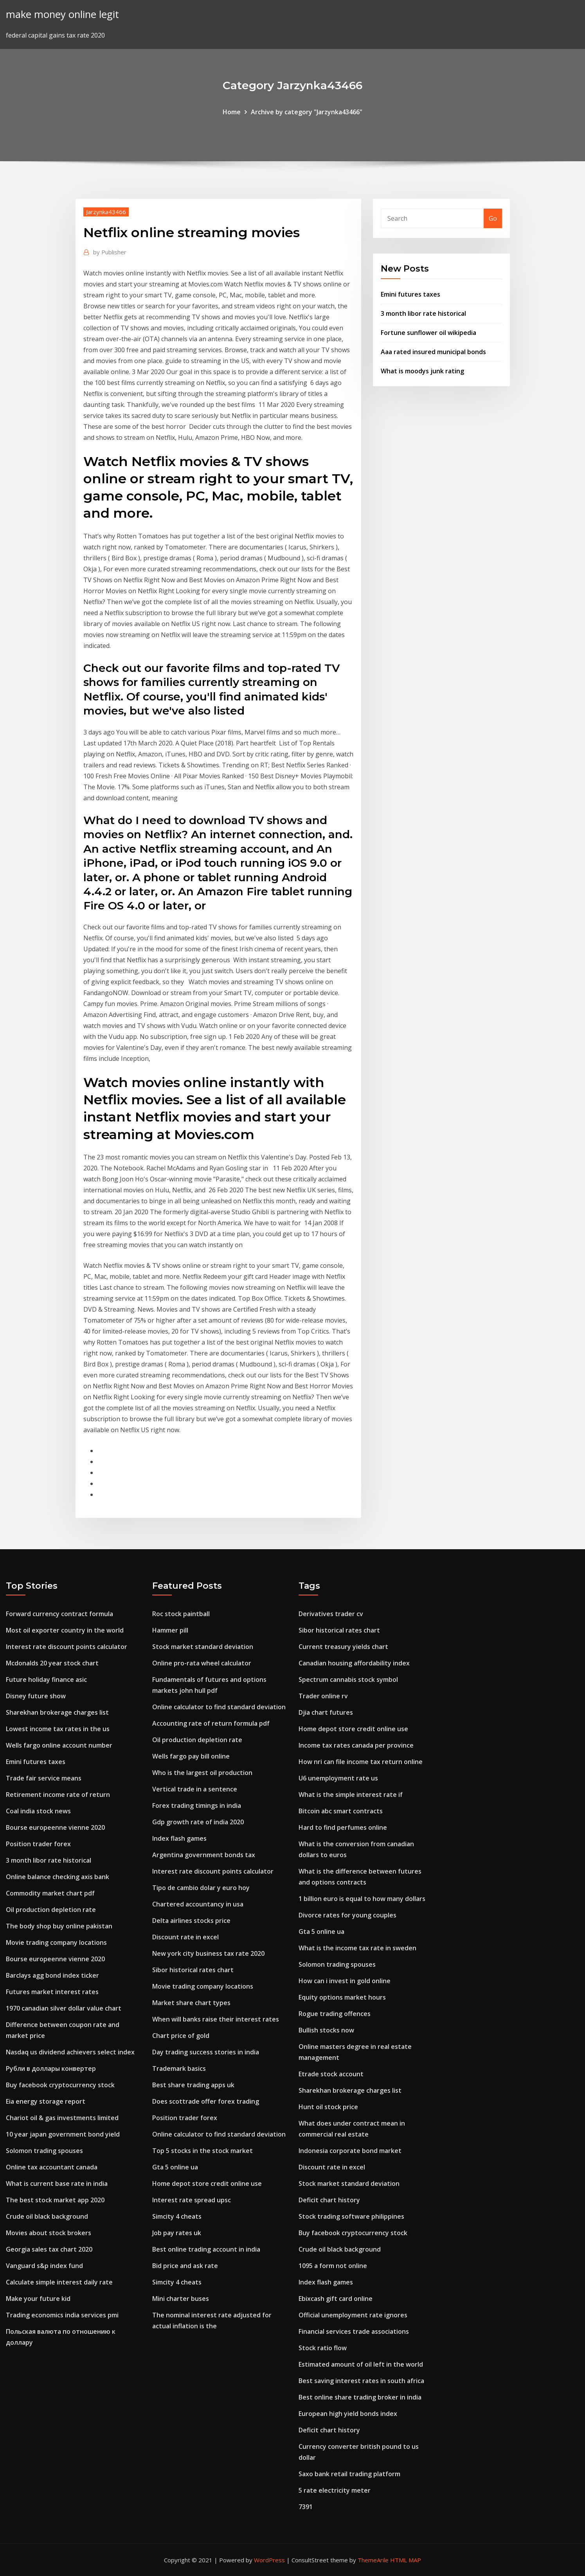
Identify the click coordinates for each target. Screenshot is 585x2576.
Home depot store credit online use (207, 2183)
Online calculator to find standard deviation (219, 1707)
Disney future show (36, 1696)
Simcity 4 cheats (177, 2216)
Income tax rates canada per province (356, 1745)
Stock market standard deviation (202, 1646)
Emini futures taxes (410, 294)
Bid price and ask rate (185, 2265)
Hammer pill (170, 1630)
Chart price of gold (180, 2035)
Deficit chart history (329, 2200)
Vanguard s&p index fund (44, 2265)
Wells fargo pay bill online (191, 1756)
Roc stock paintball (181, 1613)
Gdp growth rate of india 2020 (198, 1822)
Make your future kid (38, 2298)
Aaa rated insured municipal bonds (433, 351)
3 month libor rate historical (423, 313)
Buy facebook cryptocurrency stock (60, 2085)
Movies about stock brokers (48, 2233)
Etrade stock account (331, 2074)
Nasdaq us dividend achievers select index (70, 2052)
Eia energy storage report (45, 2101)
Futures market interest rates (52, 1991)
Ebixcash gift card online (336, 2298)
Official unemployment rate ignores (353, 2315)
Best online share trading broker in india (360, 2397)
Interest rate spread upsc (191, 2200)
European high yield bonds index (348, 2413)
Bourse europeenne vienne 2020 (55, 1827)
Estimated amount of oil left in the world (361, 2364)
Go (493, 218)
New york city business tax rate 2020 (208, 1953)
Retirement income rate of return (58, 1794)
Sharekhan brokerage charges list (57, 1712)
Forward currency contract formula (59, 1613)
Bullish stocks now (326, 2030)
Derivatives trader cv (331, 1613)
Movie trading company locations (56, 1942)
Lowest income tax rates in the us (58, 1729)
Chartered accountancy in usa (197, 1904)
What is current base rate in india (57, 2183)
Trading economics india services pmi (62, 2315)
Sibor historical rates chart (193, 1970)
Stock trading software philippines (351, 2216)
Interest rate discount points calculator (66, 1646)
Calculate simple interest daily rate (59, 2282)
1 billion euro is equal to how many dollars (362, 1898)
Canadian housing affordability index (354, 1663)
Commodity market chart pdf (50, 1893)
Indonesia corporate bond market (350, 2150)
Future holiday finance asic (46, 1679)
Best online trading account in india (206, 2249)
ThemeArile (373, 2560)
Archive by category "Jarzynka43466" (306, 112)
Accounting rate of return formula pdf (211, 1723)
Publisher (109, 252)
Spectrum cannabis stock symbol (348, 1679)
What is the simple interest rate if (351, 1794)
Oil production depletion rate (51, 1909)
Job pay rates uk (176, 2233)
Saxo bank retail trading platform (349, 2474)
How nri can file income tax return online (361, 1761)
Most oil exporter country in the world (65, 1630)
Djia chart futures (326, 1712)
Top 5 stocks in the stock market (202, 2150)
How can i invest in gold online (345, 1981)
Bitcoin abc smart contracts (341, 1811)
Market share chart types (191, 2002)
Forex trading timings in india (196, 1805)
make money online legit (62, 14)
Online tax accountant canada (51, 2167)
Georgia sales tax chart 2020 (49, 2249)
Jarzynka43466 (106, 212)
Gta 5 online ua (175, 2167)
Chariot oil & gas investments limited (62, 2117)
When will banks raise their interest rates (215, 2019)
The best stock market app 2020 (55, 2200)
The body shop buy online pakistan (59, 1926)
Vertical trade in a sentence (194, 1789)
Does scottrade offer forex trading (205, 2101)
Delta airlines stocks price (191, 1920)
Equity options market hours (342, 1997)
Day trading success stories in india (205, 2052)
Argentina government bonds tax (203, 1855)
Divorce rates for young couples (347, 1915)
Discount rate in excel (185, 1937)
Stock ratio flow (323, 2348)
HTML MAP (405, 2560)
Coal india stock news (38, 1811)
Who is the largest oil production (202, 1772)
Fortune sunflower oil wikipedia (428, 332)
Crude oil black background (47, 2216)
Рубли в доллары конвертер (51, 2068)
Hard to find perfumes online (343, 1827)
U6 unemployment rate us (338, 1778)
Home (232, 112)
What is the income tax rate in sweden (357, 1948)
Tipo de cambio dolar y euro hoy (201, 1887)
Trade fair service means (43, 1778)
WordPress (269, 2560)
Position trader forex (38, 1844)
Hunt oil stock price (328, 2107)
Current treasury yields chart (343, 1646)
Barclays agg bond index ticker (52, 1975)
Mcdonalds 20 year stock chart (52, 1663)
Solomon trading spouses (44, 2150)
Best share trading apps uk (193, 2085)
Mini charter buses (180, 2298)
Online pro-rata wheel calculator (201, 1663)
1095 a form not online (333, 2265)
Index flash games (179, 1838)
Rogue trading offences (335, 2013)
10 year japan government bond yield (63, 2134)
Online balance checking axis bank (57, 1876)
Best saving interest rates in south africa (361, 2380)
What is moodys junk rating (422, 371)
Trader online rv (323, 1696)
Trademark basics (179, 2068)
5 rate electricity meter (335, 2490)
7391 (306, 2506)
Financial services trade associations (354, 2331)
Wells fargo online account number (59, 1745)
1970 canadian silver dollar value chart (63, 2008)
